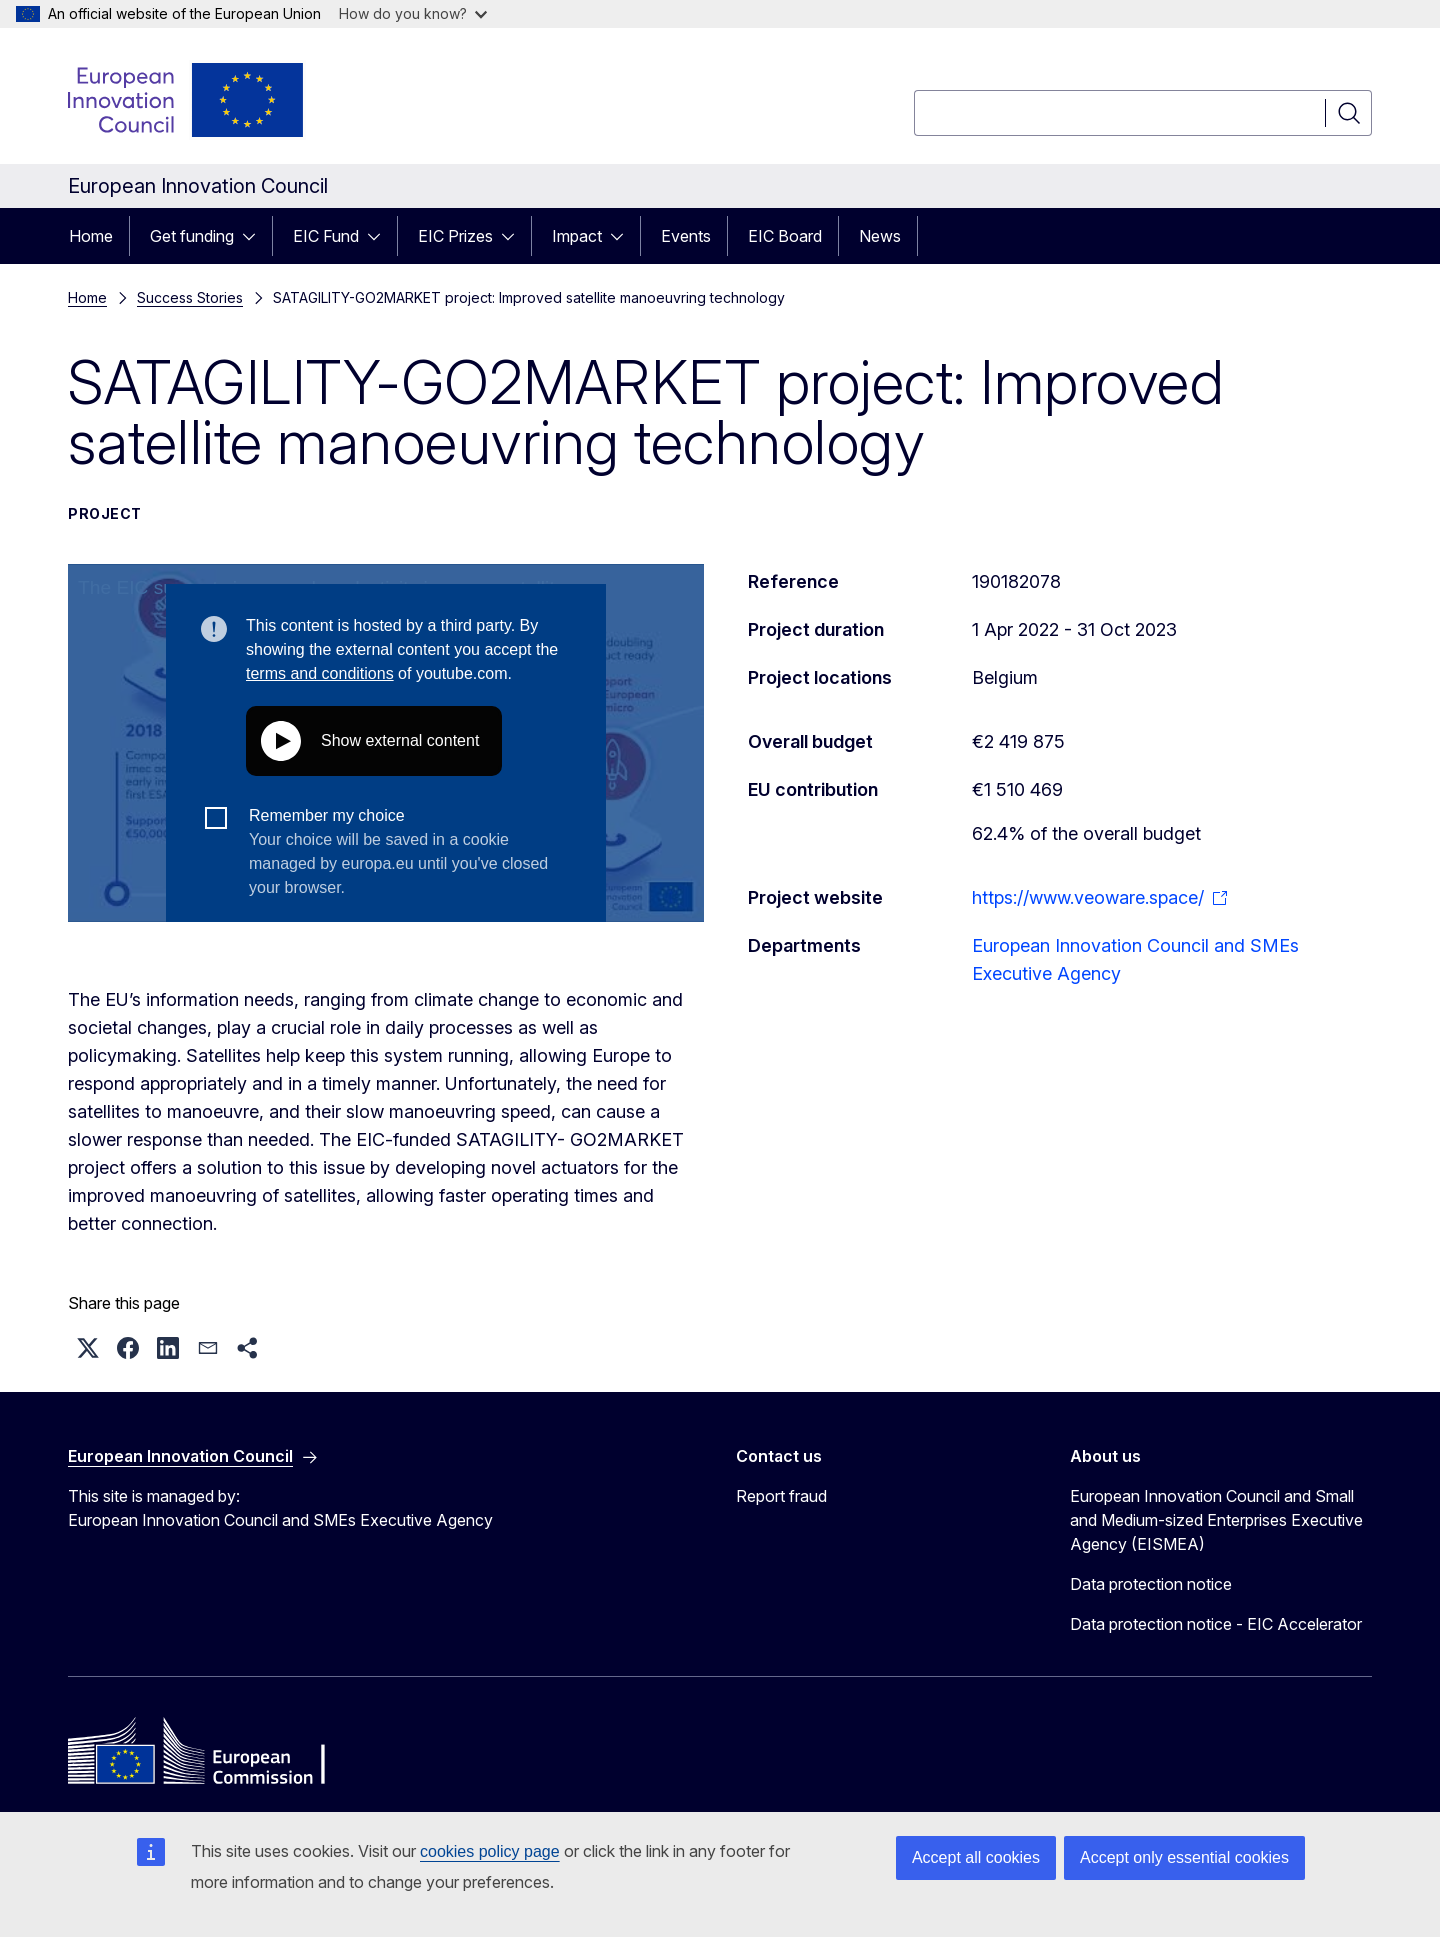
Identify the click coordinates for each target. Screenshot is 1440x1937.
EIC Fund (326, 236)
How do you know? (413, 13)
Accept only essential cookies (1184, 1857)
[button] (88, 1348)
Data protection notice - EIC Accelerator (1216, 1624)
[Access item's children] (255, 236)
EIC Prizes (455, 236)
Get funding (192, 236)
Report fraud (781, 1496)
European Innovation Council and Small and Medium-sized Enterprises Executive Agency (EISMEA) (1216, 1520)
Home (91, 236)
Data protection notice (1151, 1584)
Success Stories (190, 297)
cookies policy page (490, 1851)
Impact (577, 236)
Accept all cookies (976, 1857)
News (880, 236)
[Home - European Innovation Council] (187, 100)
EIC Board (785, 236)
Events (686, 236)
